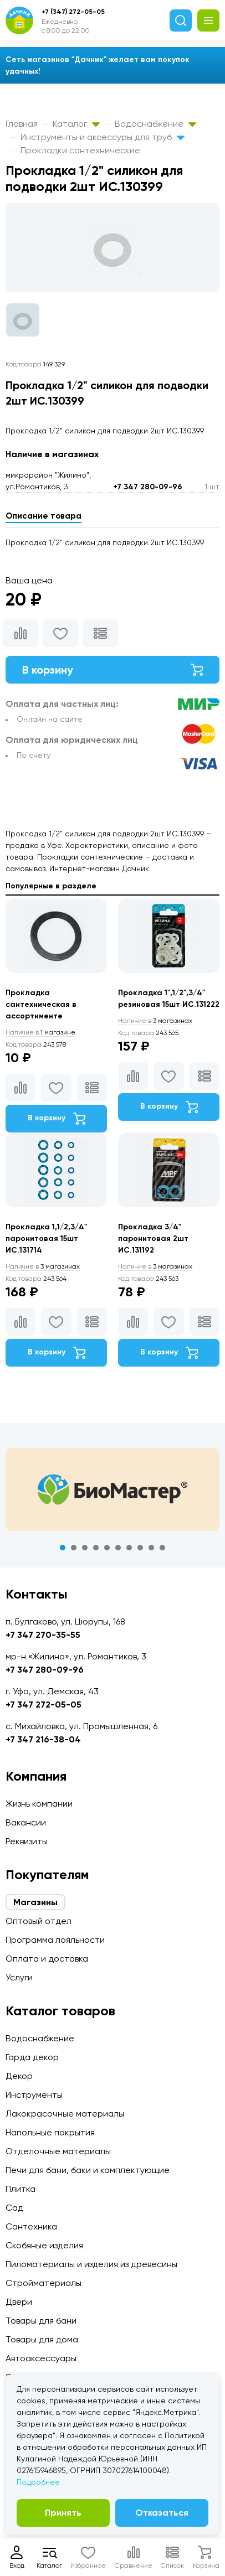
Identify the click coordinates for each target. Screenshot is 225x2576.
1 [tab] (62, 1547)
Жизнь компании (39, 1803)
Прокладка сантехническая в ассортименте (41, 1004)
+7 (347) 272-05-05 (73, 11)
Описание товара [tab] (43, 516)
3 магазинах (155, 1021)
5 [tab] (107, 1547)
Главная (22, 123)
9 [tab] (151, 1547)
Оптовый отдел (38, 1921)
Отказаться (161, 2512)
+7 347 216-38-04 (43, 1739)
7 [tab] (129, 1547)
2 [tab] (73, 1547)
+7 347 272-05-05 (43, 1704)
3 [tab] (85, 1547)
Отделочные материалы (58, 2151)
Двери (19, 2301)
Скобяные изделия (44, 2245)
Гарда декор (32, 2057)
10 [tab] (162, 1547)
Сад (14, 2207)
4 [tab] (96, 1547)
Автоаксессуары (41, 2358)
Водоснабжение (155, 123)
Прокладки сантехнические (80, 150)
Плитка (20, 2189)
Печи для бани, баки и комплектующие (88, 2170)
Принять (63, 2512)
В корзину (112, 669)
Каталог (76, 123)
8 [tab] (140, 1547)
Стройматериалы (43, 2283)
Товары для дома (42, 2339)
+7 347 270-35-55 (43, 1635)
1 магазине (40, 1032)
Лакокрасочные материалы (65, 2113)
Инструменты (34, 2094)
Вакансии (26, 1822)
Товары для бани (41, 2320)
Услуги (19, 1977)
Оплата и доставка (47, 1958)
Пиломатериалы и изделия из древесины (91, 2264)
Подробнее (38, 2481)
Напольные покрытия (50, 2132)
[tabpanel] (112, 1489)
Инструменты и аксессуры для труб (103, 137)
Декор (19, 2076)
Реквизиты (27, 1841)
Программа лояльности (55, 1939)
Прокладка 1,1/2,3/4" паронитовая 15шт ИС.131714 (46, 1238)
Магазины (35, 1902)
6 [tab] (118, 1547)
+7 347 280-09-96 (147, 487)
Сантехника (31, 2226)
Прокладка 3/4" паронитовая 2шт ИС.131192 (153, 1238)
